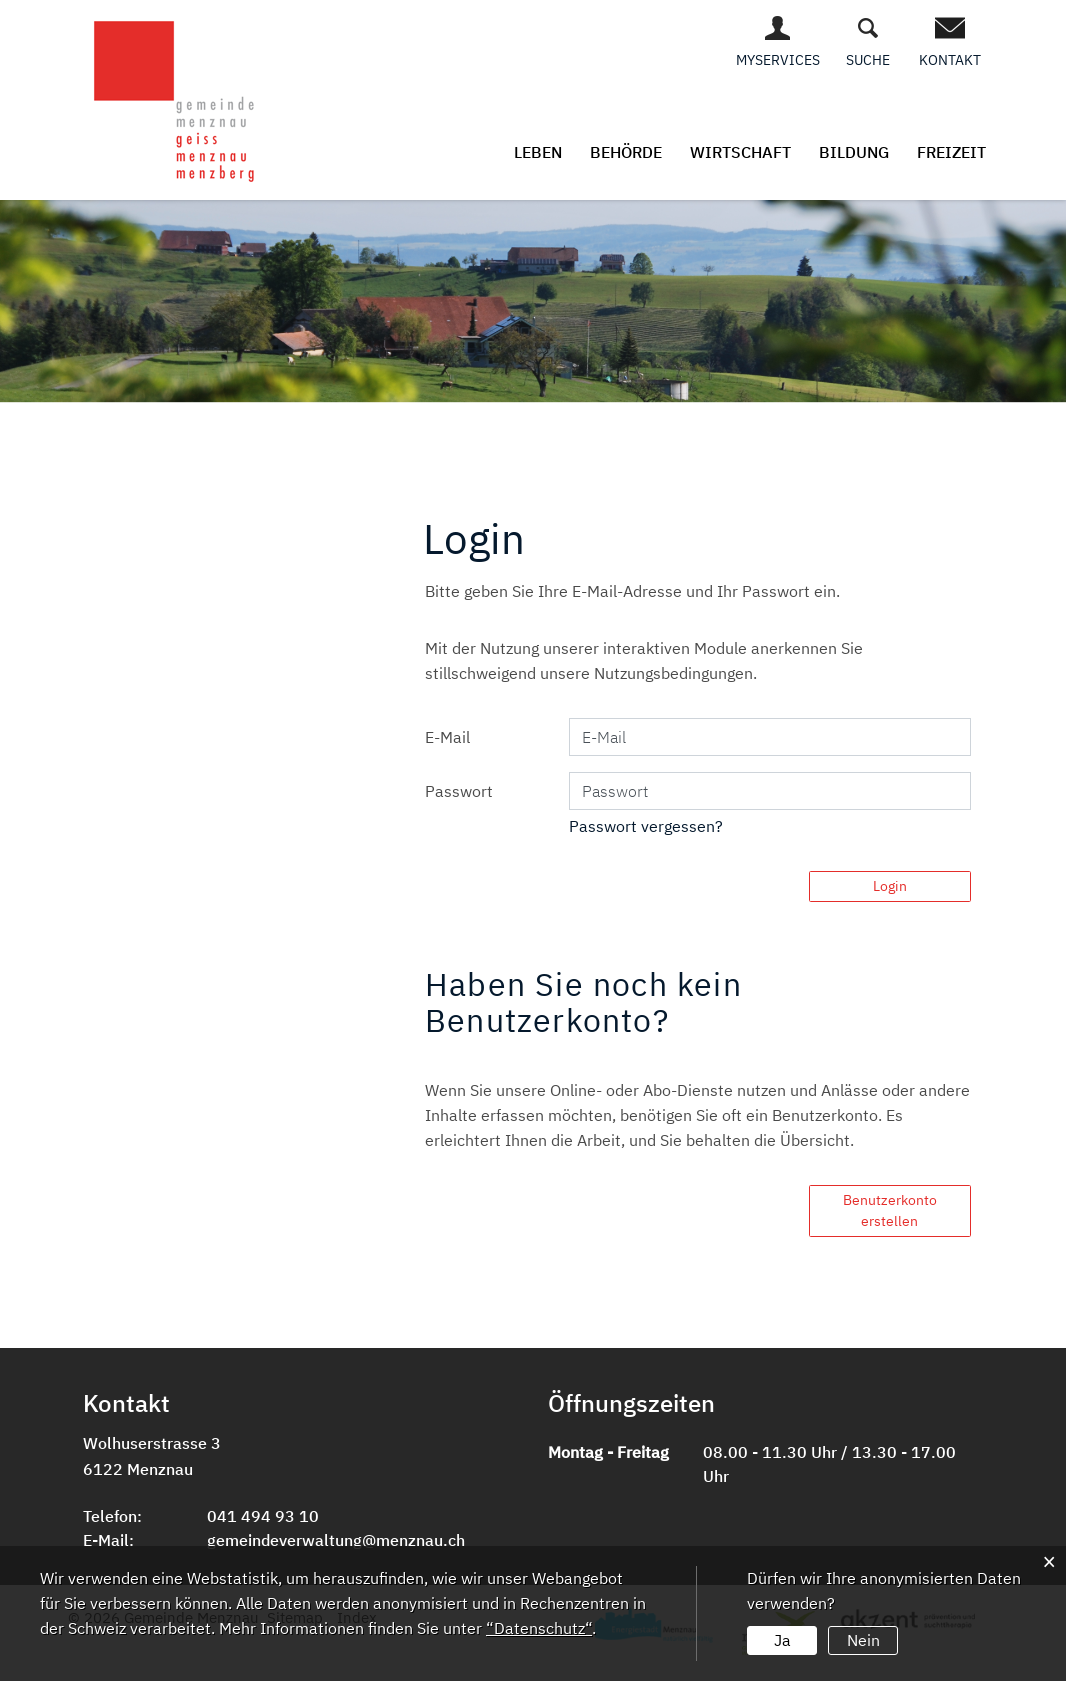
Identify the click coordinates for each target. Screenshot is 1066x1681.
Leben (538, 152)
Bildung (854, 152)
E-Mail (447, 737)
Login (890, 886)
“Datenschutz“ (539, 1628)
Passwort (459, 791)
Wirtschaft (740, 152)
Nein (863, 1640)
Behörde (626, 152)
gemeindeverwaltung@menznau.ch (336, 1540)
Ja (782, 1640)
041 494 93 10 (263, 1516)
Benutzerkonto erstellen (890, 1210)
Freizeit (951, 152)
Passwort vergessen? (646, 826)
